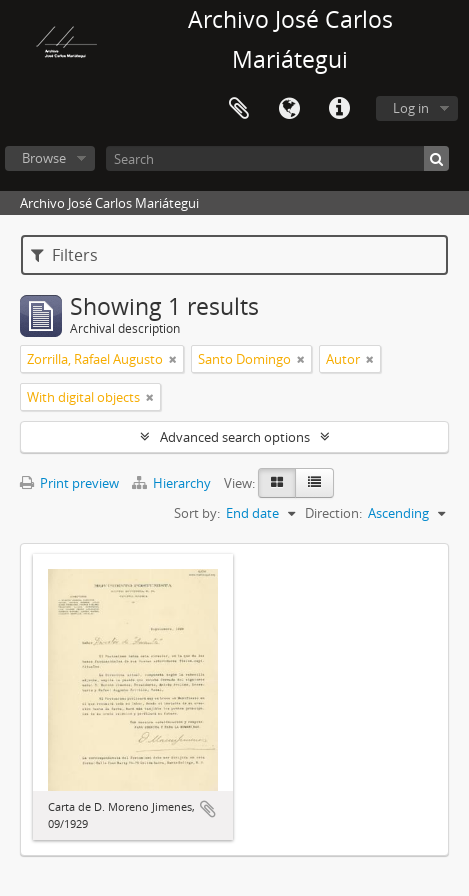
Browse (44, 158)
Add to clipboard (208, 809)
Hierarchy (173, 483)
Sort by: (197, 513)
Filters (64, 255)
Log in (411, 108)
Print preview (69, 483)
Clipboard (239, 109)
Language (289, 109)
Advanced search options (235, 437)
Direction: (333, 513)
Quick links (339, 109)
